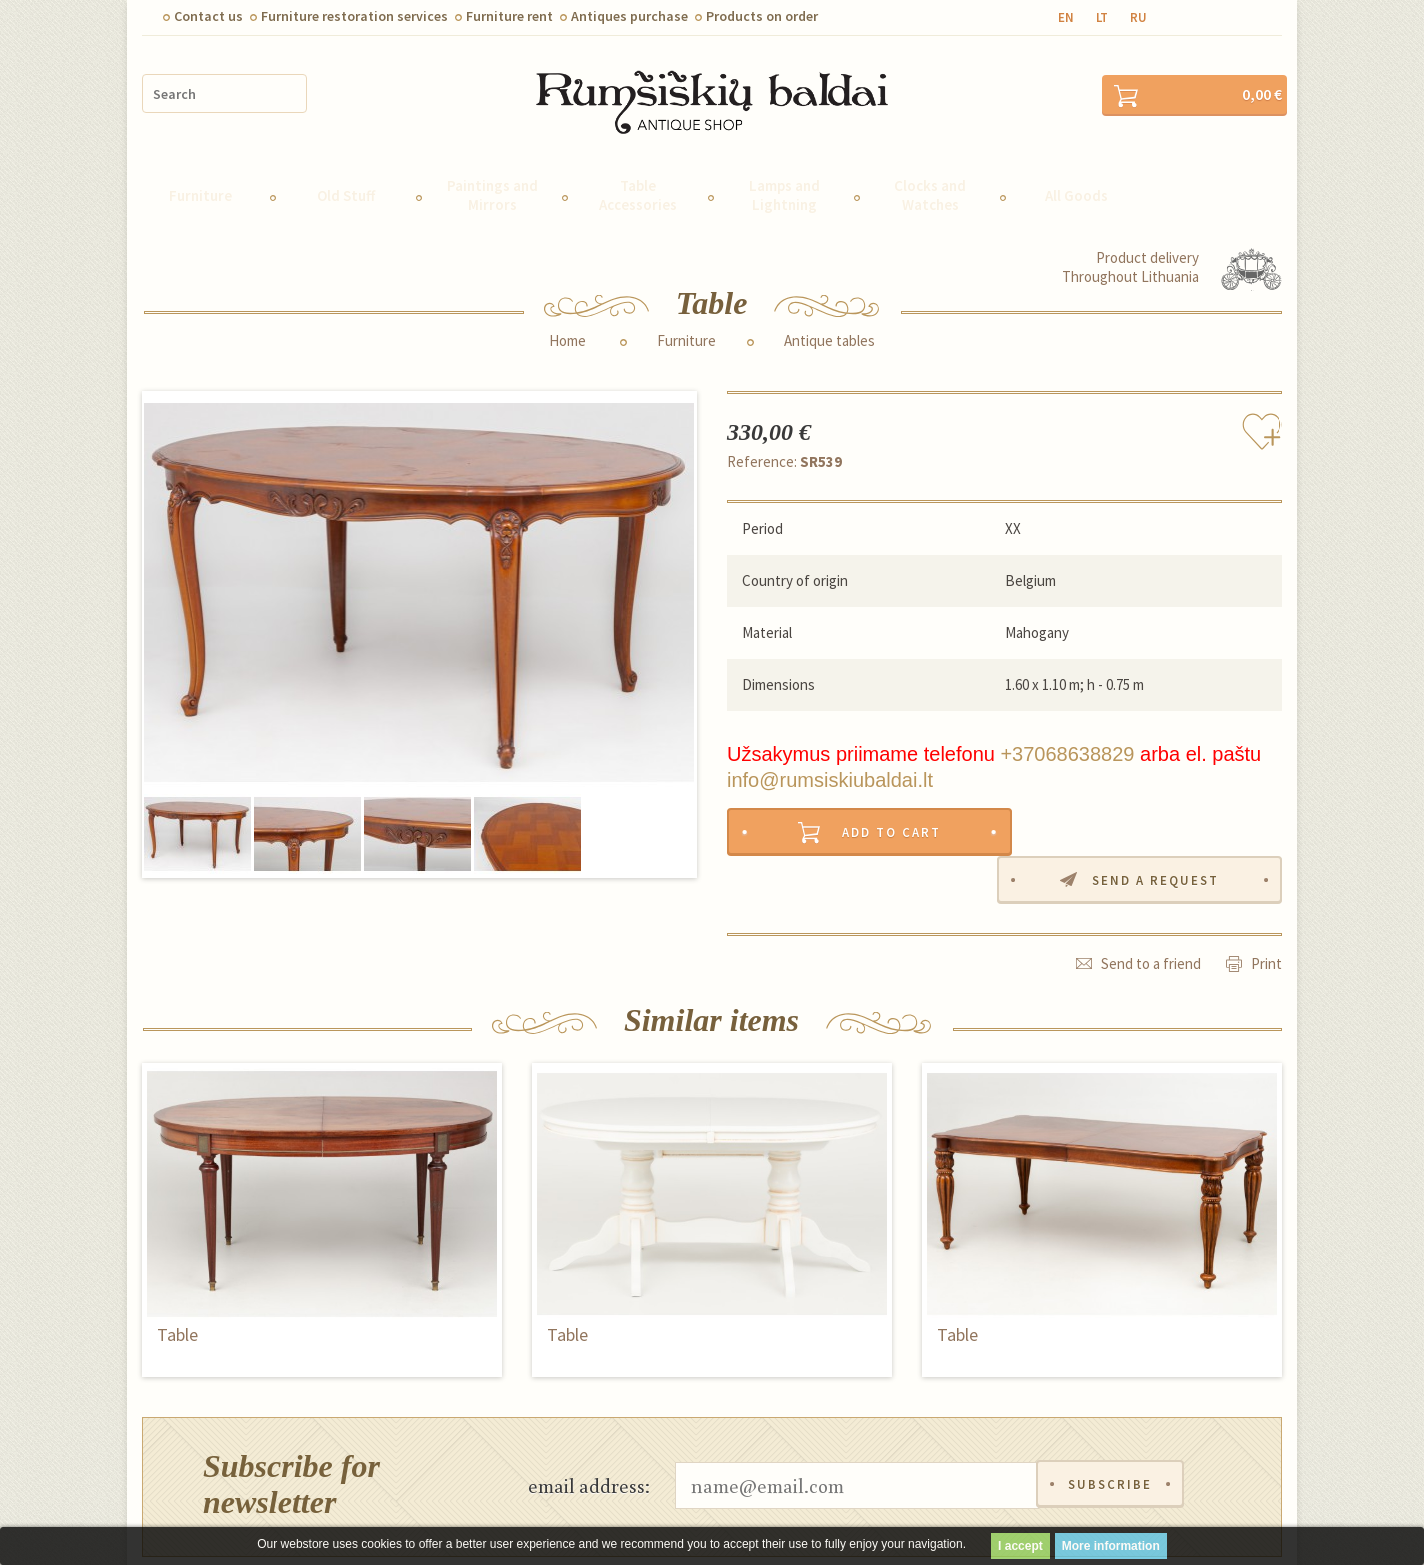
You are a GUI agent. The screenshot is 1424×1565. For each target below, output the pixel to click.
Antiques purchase (629, 16)
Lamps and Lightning (784, 189)
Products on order (762, 16)
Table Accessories (638, 189)
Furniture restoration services (354, 16)
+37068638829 (1067, 748)
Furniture (200, 189)
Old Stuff (346, 189)
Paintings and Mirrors (492, 189)
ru (1138, 17)
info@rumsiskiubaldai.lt (830, 774)
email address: (589, 1431)
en (1066, 17)
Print (1266, 910)
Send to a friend (1151, 910)
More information (1111, 1546)
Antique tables (829, 335)
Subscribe (1110, 1431)
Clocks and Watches (930, 189)
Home (567, 335)
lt (1102, 17)
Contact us (208, 16)
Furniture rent (509, 16)
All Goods (1076, 189)
